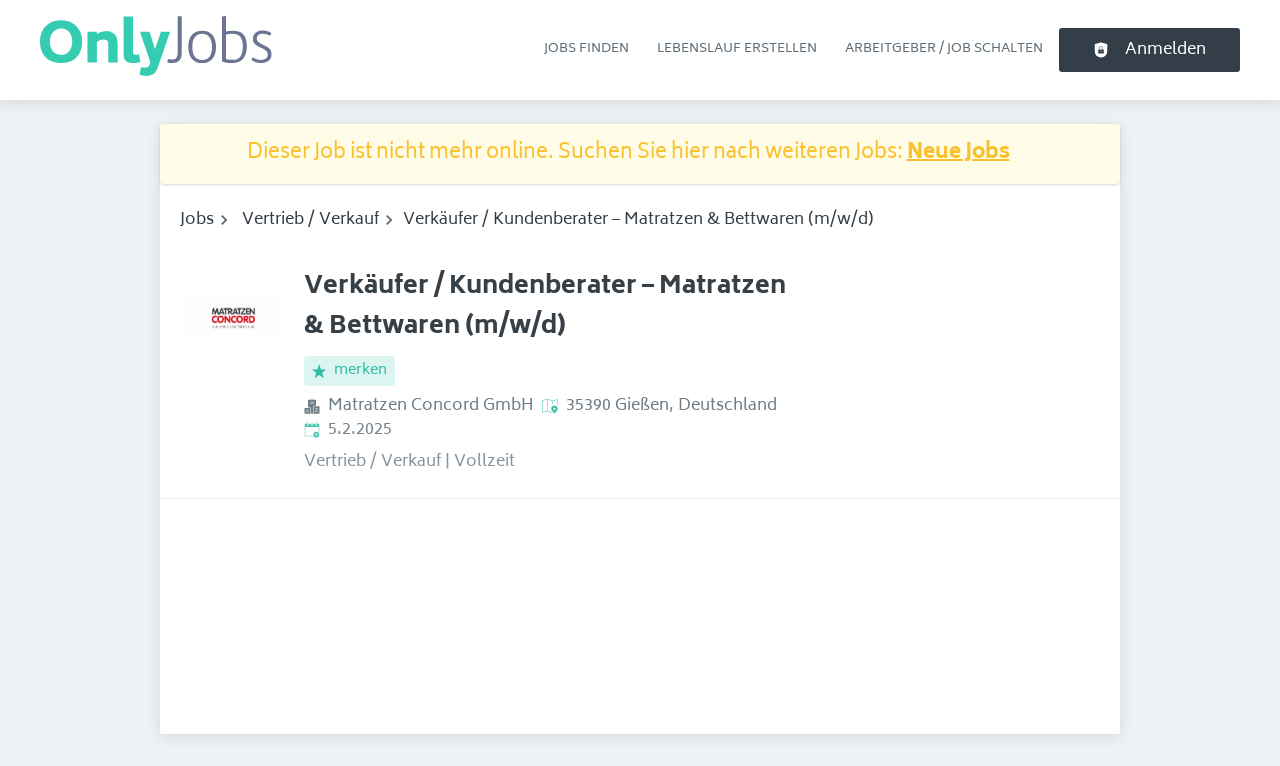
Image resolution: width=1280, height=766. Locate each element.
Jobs (197, 220)
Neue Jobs (958, 153)
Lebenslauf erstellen (737, 49)
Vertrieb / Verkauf (310, 220)
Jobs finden (586, 49)
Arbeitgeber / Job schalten (944, 49)
